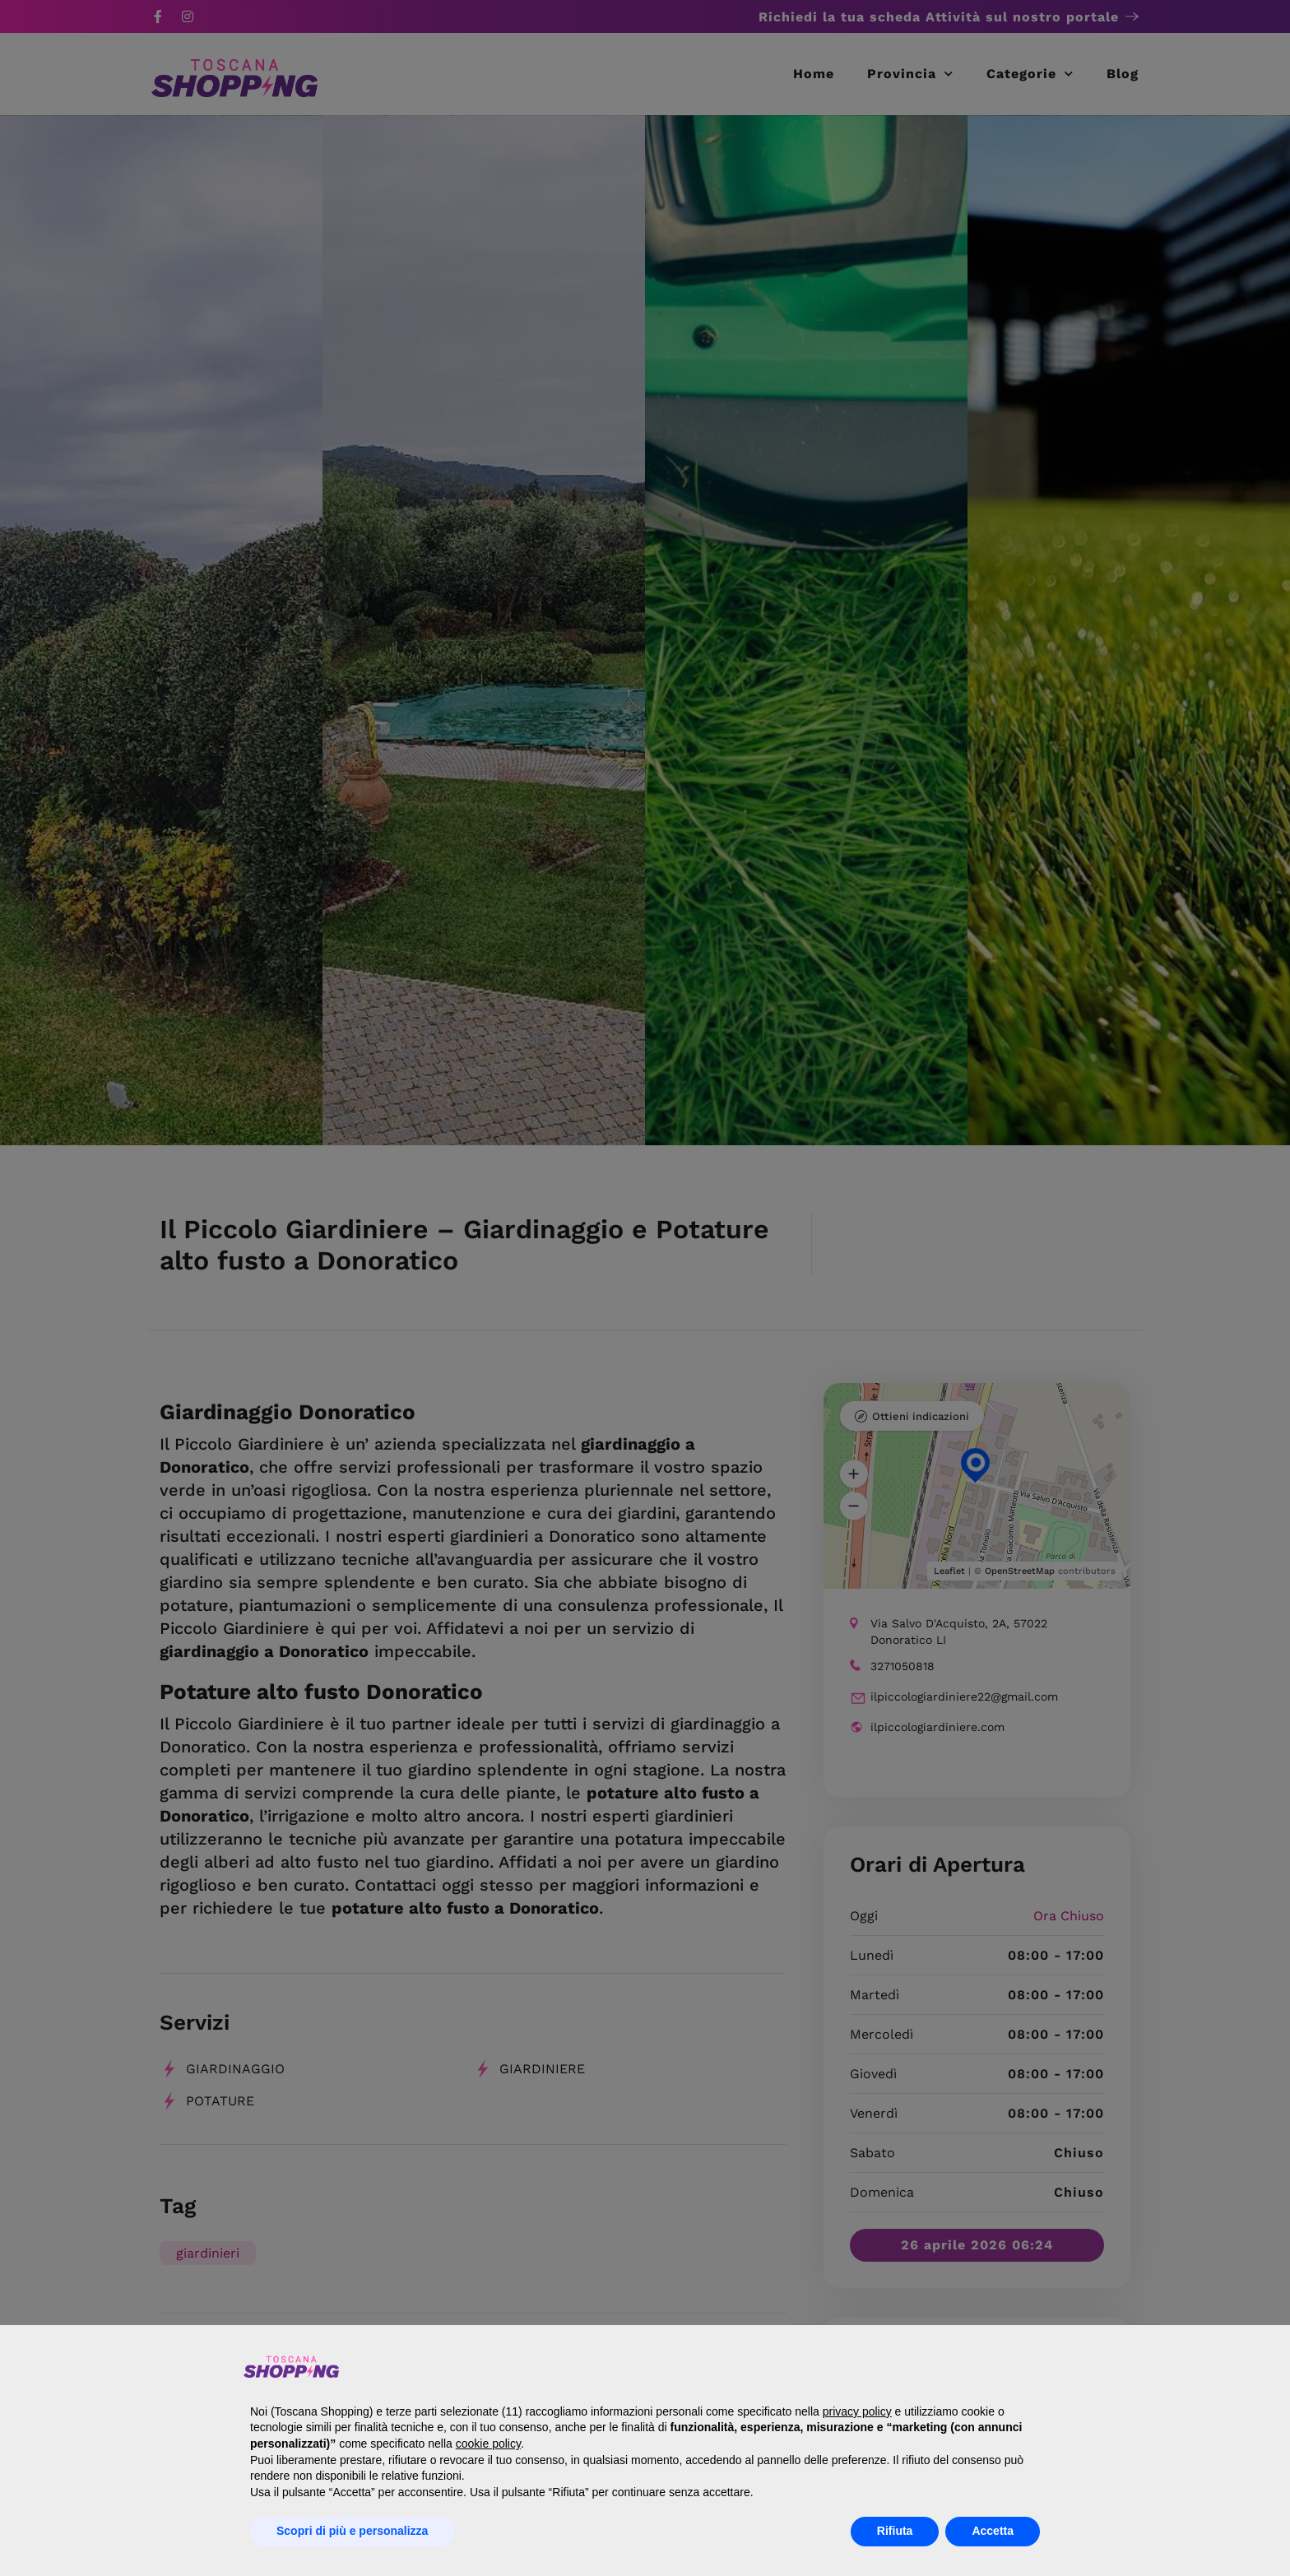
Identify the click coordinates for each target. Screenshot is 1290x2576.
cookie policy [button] (488, 2443)
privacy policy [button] (857, 2411)
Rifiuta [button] (895, 2530)
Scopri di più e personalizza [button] (352, 2530)
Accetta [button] (993, 2530)
